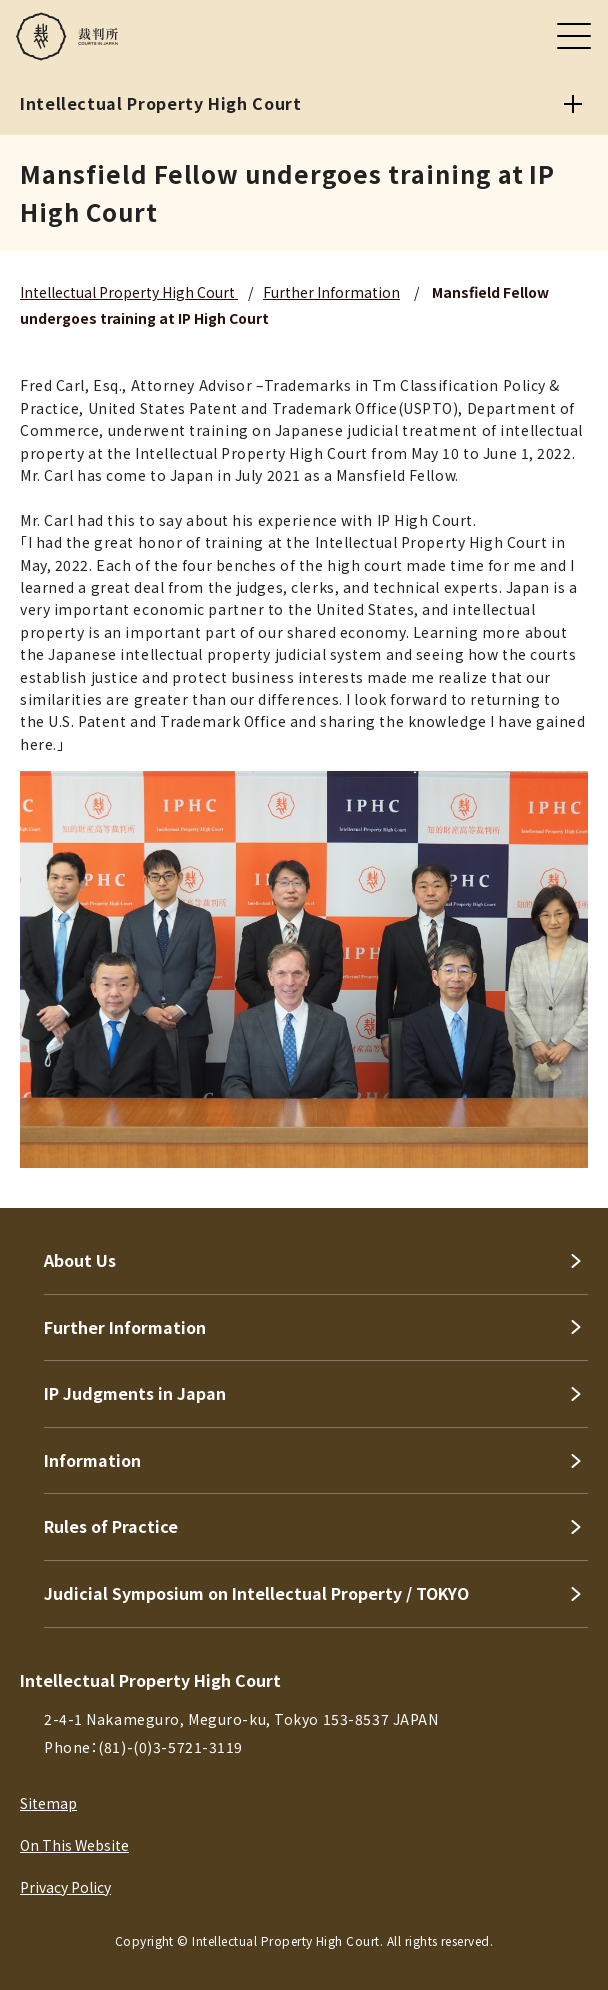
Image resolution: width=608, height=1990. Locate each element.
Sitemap (48, 1803)
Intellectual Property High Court (129, 292)
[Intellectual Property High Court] (573, 104)
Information (92, 1460)
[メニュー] (574, 36)
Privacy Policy (65, 1887)
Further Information (331, 292)
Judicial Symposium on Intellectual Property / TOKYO (256, 1593)
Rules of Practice (111, 1526)
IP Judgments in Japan (135, 1393)
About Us (80, 1260)
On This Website (74, 1845)
